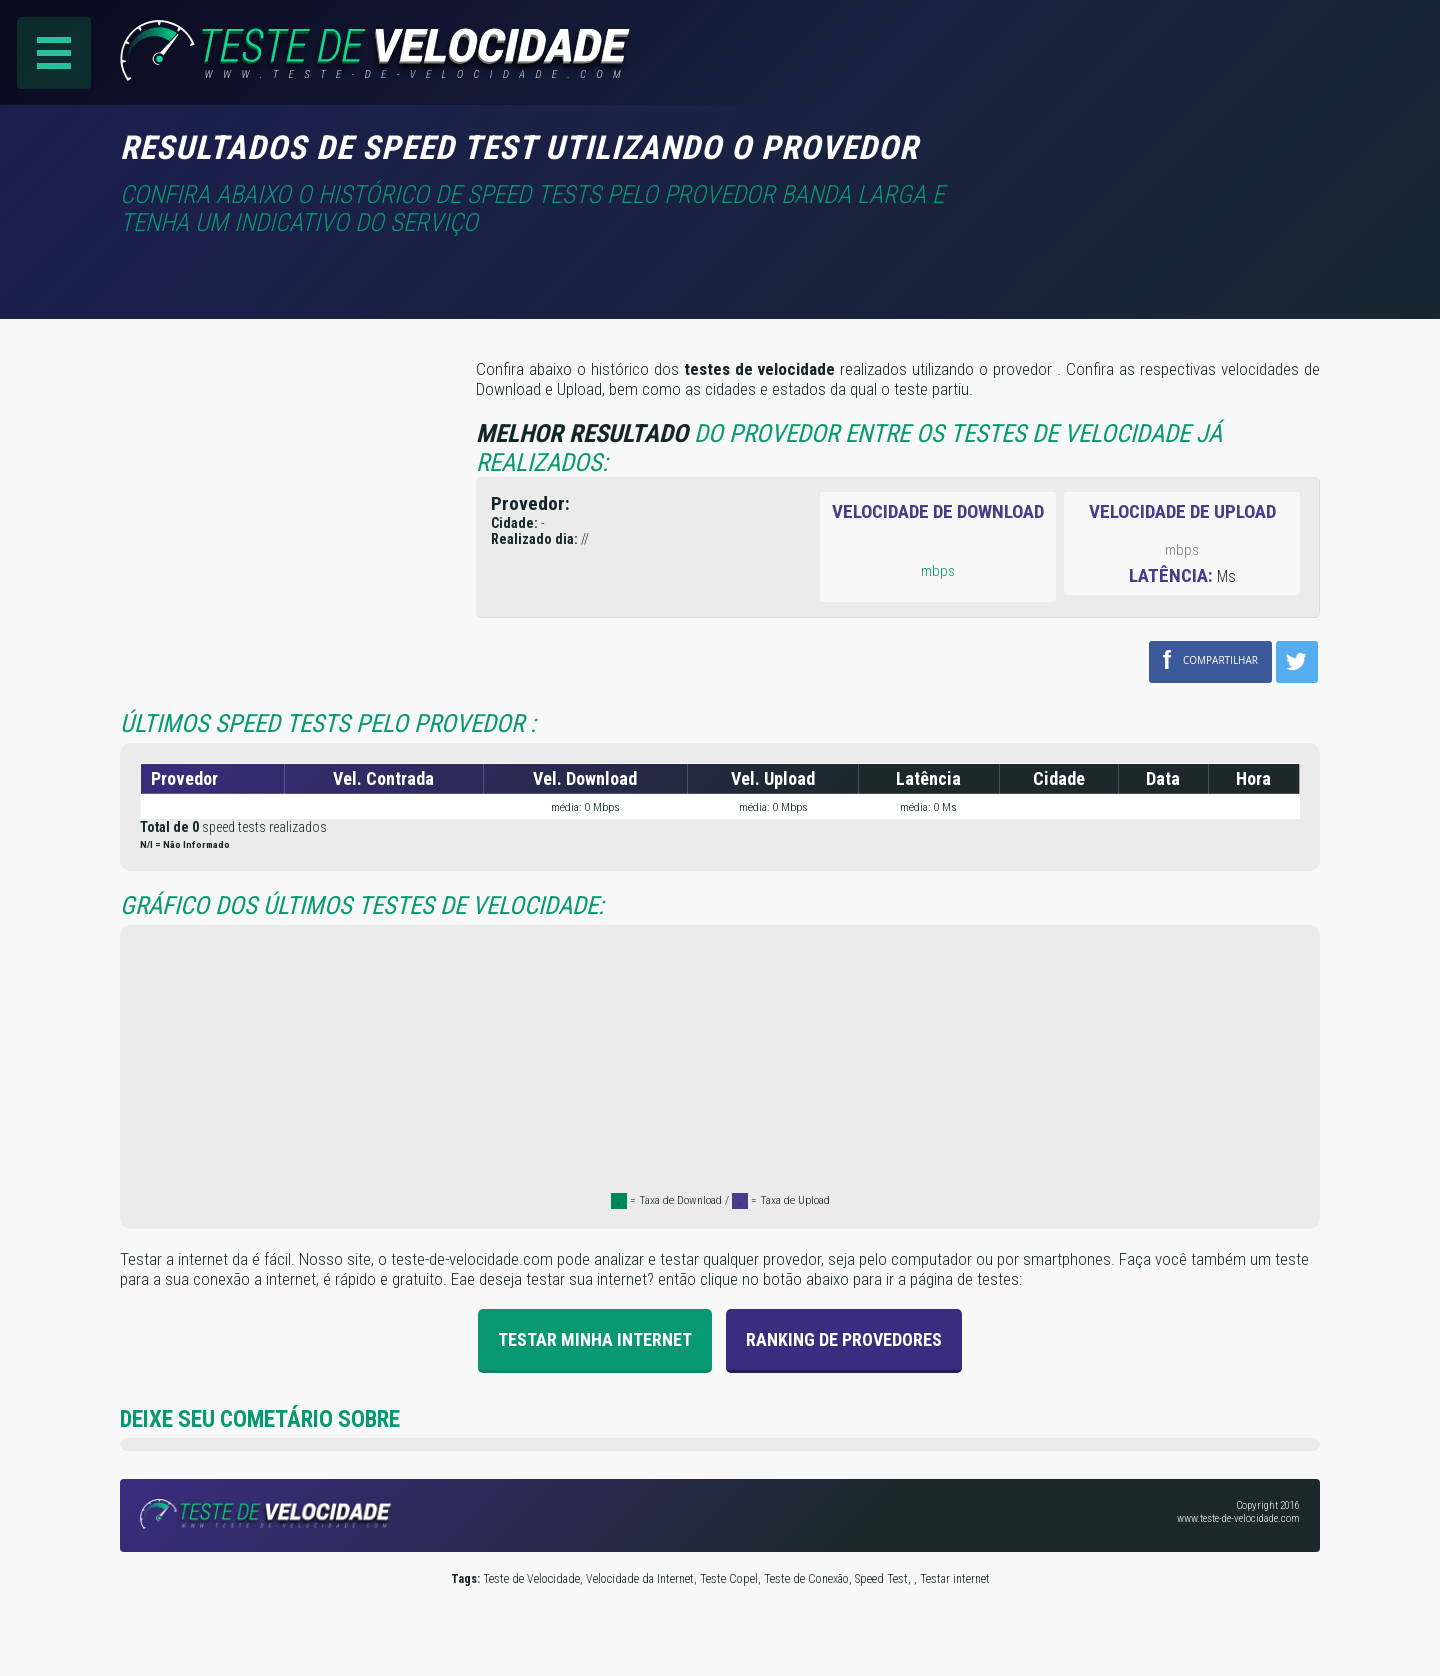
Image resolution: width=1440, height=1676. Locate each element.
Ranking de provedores (844, 1339)
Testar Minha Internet (595, 1339)
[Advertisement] (1152, 159)
